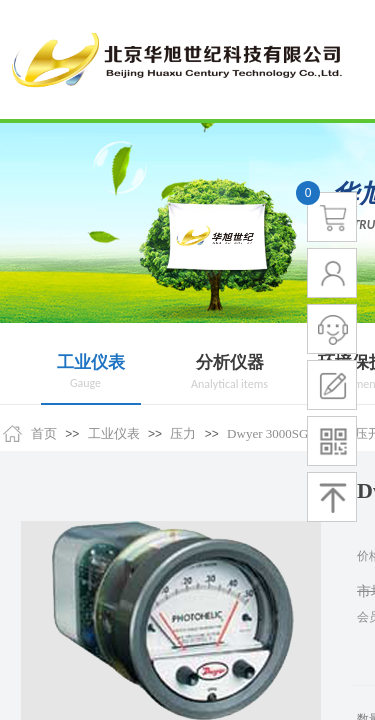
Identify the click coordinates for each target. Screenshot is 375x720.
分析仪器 (230, 362)
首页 (44, 433)
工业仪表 (91, 362)
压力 (183, 433)
